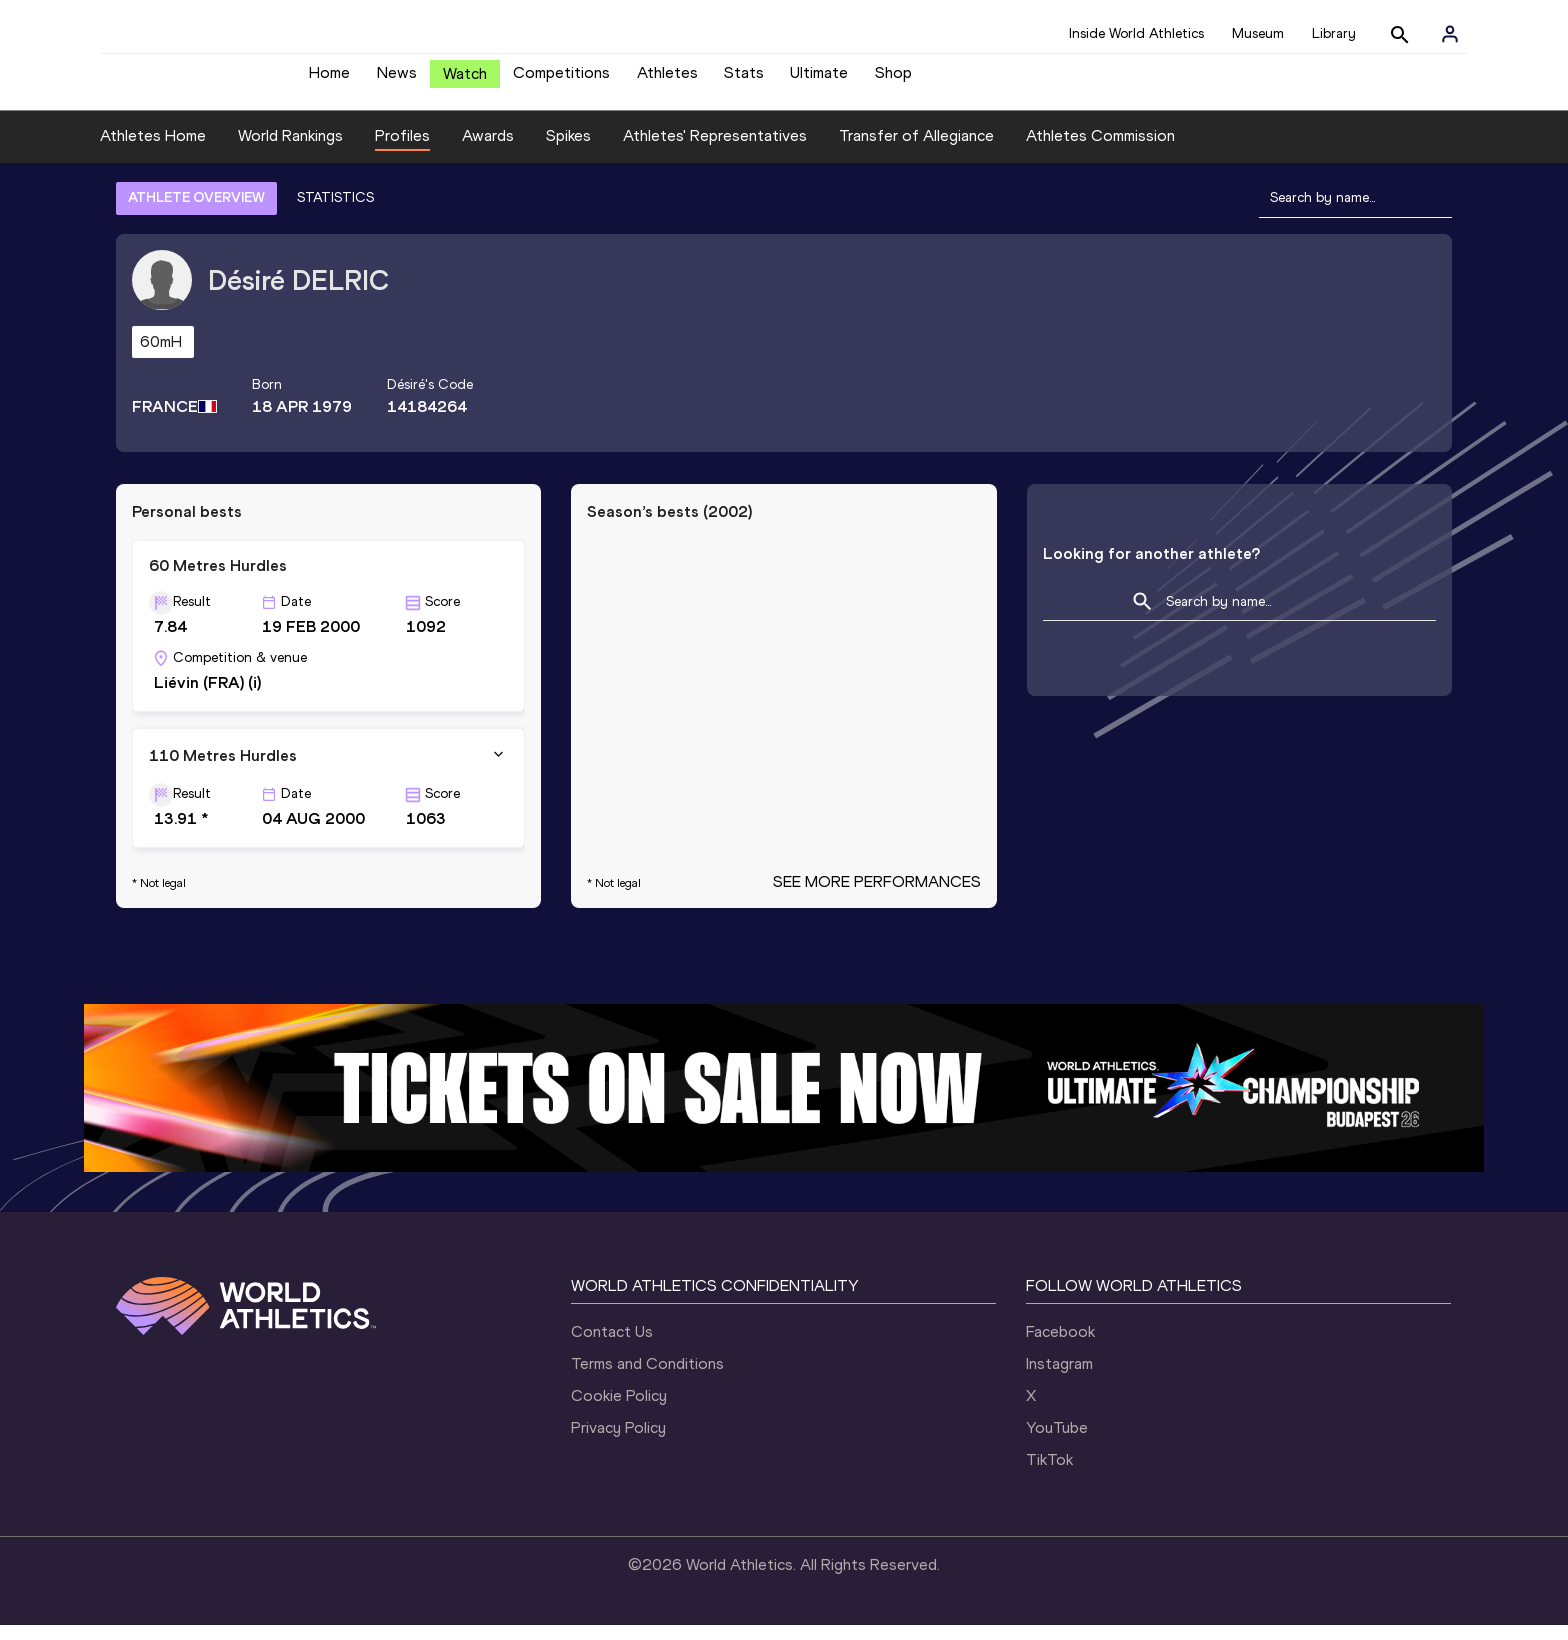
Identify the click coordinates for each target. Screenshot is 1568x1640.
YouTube (1057, 1442)
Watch (465, 81)
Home (329, 80)
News (397, 80)
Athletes (667, 80)
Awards (488, 150)
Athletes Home (153, 150)
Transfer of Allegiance (916, 150)
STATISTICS (335, 212)
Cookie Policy (619, 1410)
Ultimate (819, 80)
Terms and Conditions (647, 1378)
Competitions (561, 80)
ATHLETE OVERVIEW (196, 212)
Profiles (402, 150)
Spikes (568, 150)
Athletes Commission (1100, 150)
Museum (1258, 33)
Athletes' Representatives (715, 150)
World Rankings (290, 150)
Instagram (1059, 1378)
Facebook (1060, 1346)
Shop (893, 80)
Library (1334, 33)
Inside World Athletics (1136, 33)
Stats (744, 80)
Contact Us (612, 1346)
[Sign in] (1450, 34)
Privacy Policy (618, 1442)
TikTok (1049, 1474)
